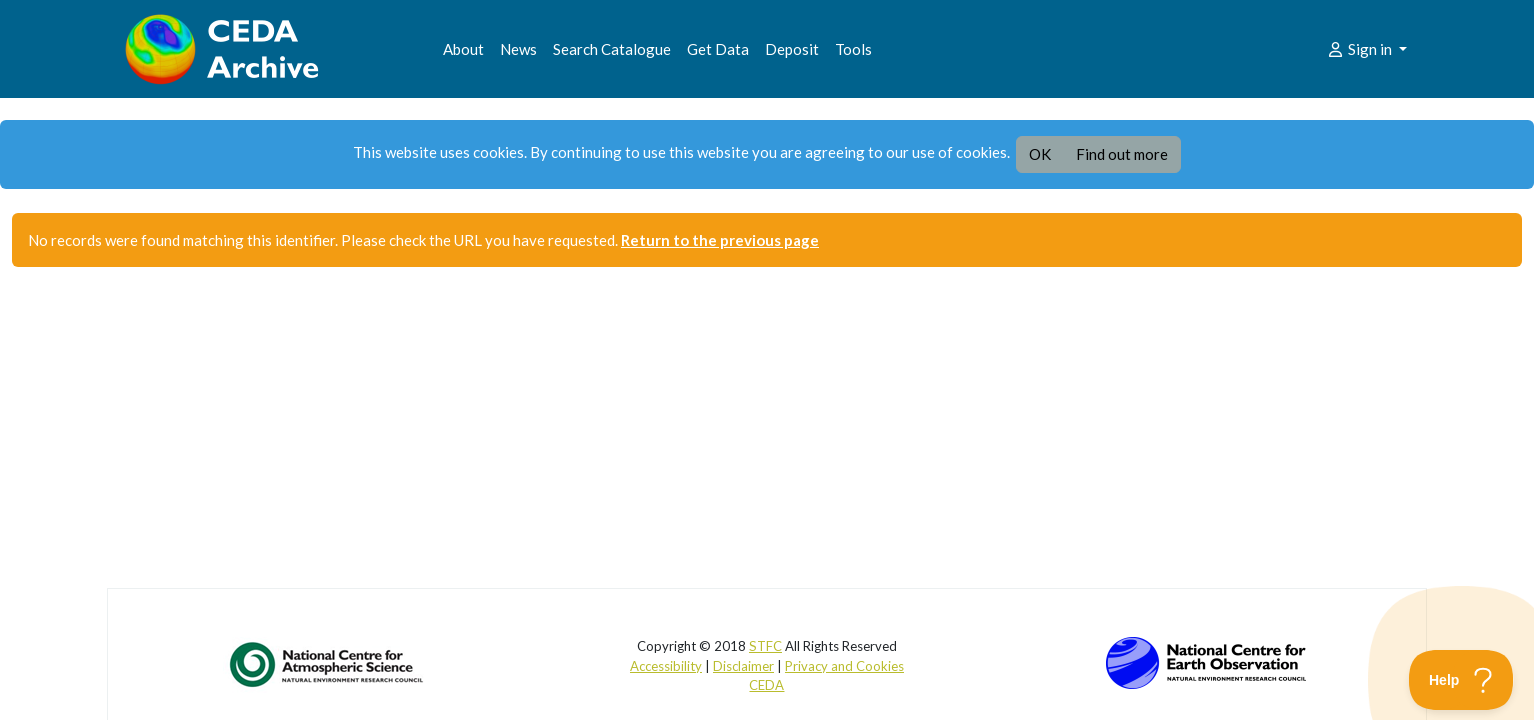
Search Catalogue (612, 49)
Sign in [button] (1360, 49)
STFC (765, 646)
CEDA (766, 685)
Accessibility (666, 666)
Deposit (792, 49)
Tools (853, 49)
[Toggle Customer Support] (1461, 680)
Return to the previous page (720, 240)
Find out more (1122, 154)
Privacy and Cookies (844, 666)
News (518, 49)
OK (1040, 154)
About (463, 49)
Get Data (718, 49)
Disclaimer (743, 666)
